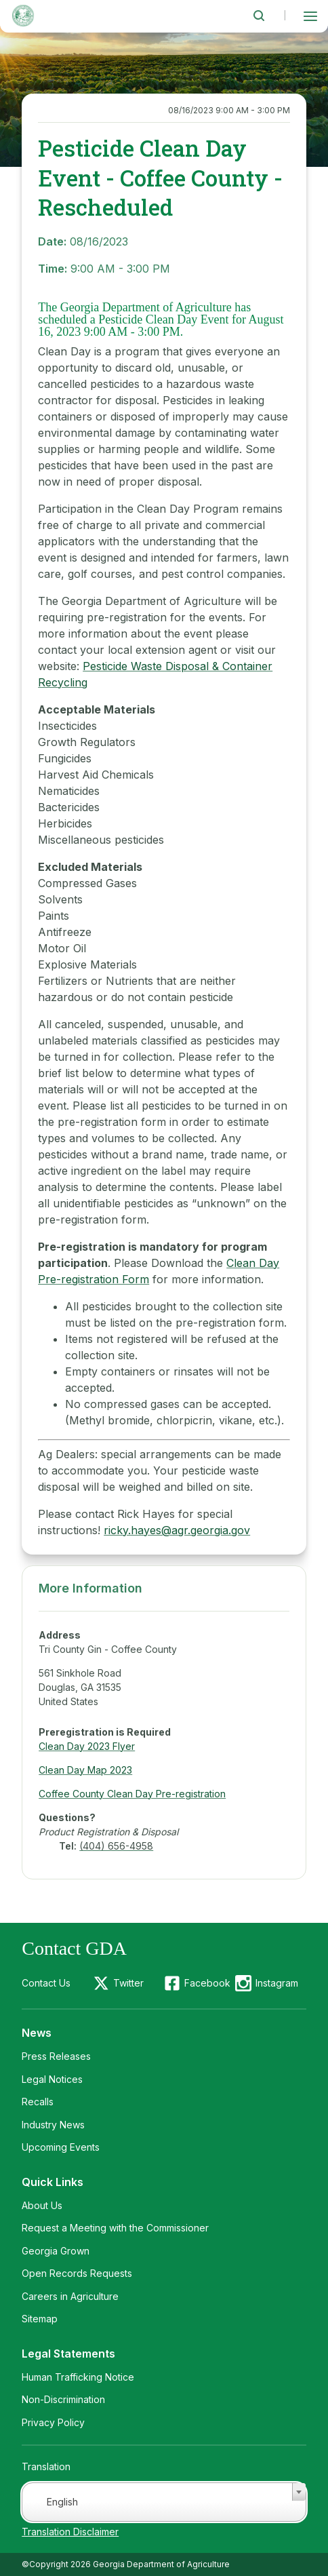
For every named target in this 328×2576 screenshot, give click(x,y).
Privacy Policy (53, 2422)
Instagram (276, 1983)
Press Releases (56, 2056)
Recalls (38, 2101)
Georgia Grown (55, 2251)
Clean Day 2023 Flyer (87, 1746)
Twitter (128, 1983)
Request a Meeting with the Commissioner (115, 2227)
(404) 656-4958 (116, 1846)
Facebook (207, 1983)
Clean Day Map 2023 (85, 1770)
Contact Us (46, 1983)
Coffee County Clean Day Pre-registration (132, 1793)
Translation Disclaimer (70, 2532)
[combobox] (164, 2502)
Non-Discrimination (63, 2399)
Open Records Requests (77, 2273)
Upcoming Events (61, 2147)
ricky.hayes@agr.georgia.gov (177, 1530)
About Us (42, 2205)
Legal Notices (52, 2079)
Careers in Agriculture (70, 2296)
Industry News (53, 2124)
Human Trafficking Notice (78, 2377)
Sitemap (40, 2318)
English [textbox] (62, 2501)
